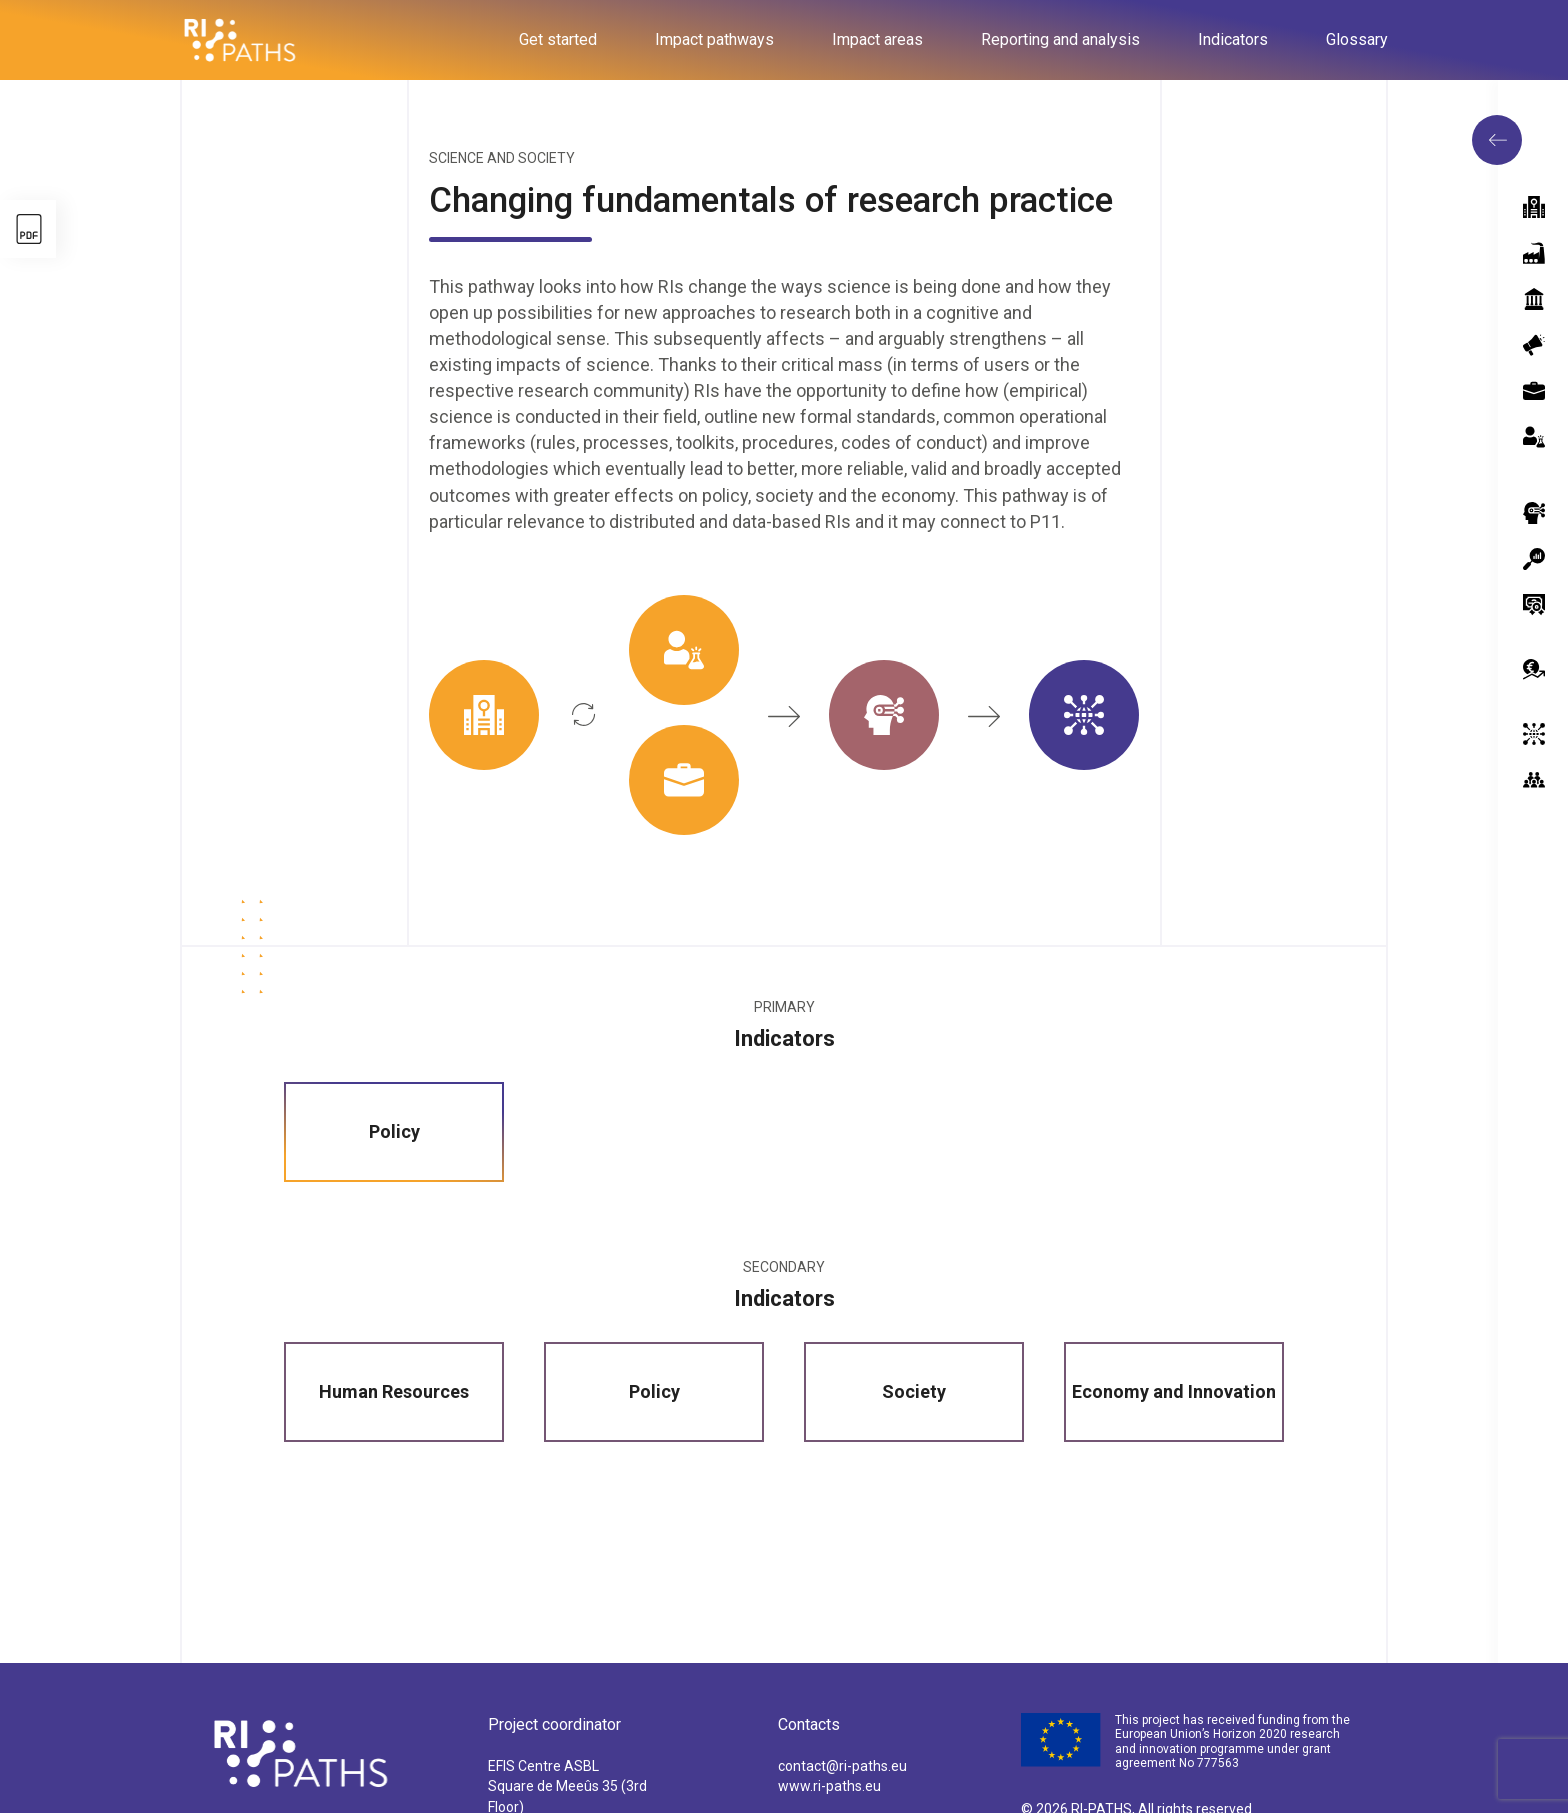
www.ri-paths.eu (829, 1786)
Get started (558, 39)
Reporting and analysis (1060, 39)
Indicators (1233, 39)
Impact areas (877, 39)
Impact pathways (714, 39)
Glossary (1357, 39)
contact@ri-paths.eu (842, 1766)
